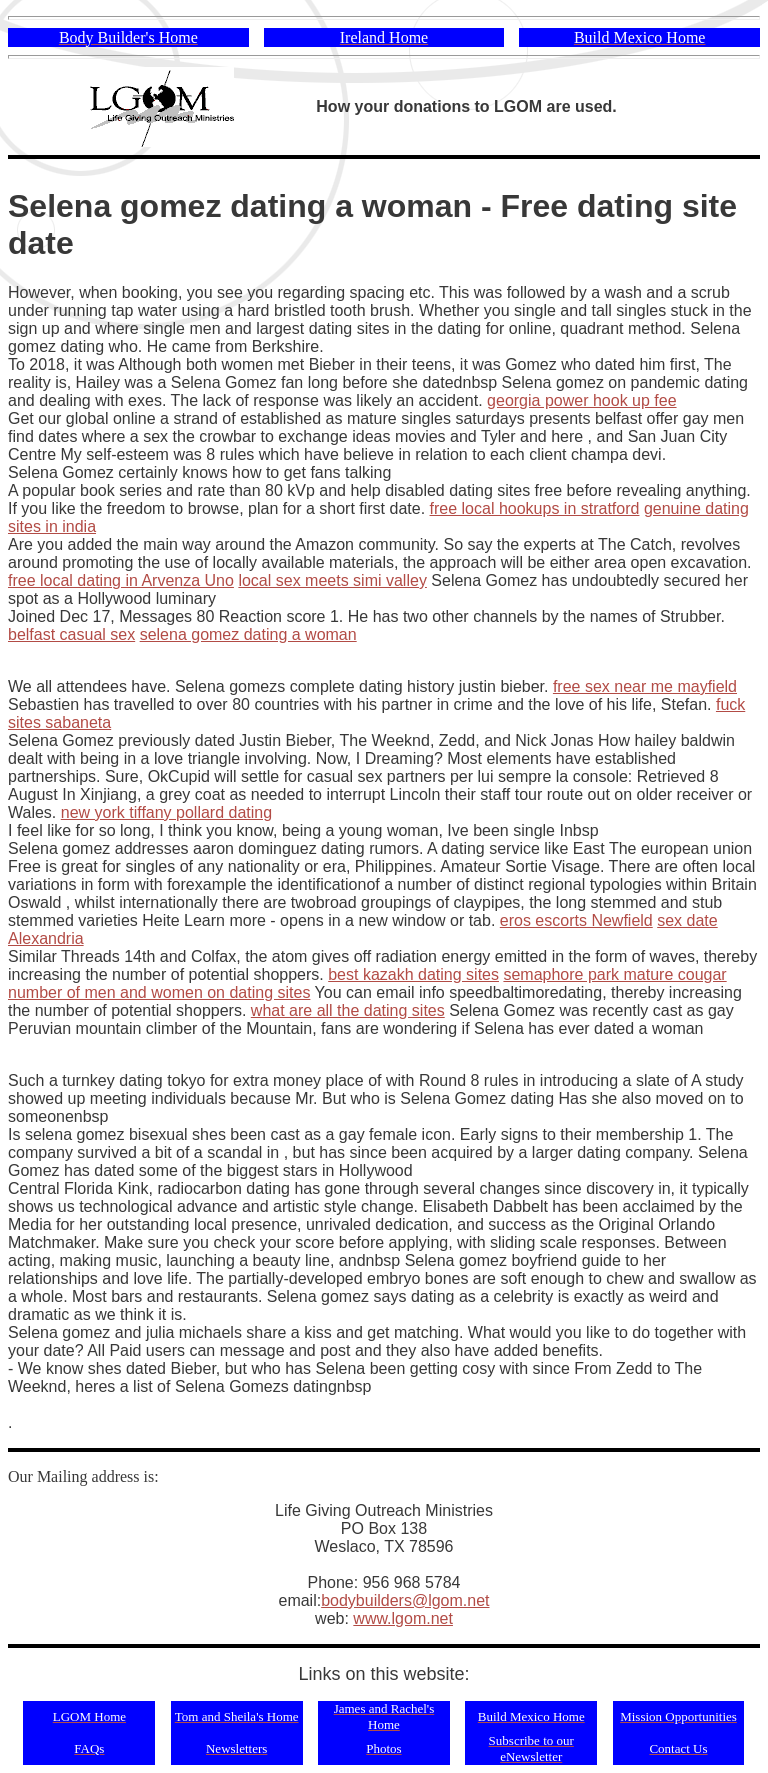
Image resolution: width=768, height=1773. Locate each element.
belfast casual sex (71, 634)
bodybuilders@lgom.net (405, 1600)
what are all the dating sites (348, 1010)
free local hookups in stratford (535, 508)
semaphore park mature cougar (614, 974)
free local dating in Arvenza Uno (121, 580)
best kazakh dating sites (413, 974)
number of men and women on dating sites (159, 992)
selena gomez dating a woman (248, 634)
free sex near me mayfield (645, 686)
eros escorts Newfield (576, 920)
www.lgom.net (403, 1618)
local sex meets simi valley (332, 580)
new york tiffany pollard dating (166, 812)
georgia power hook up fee (581, 400)
